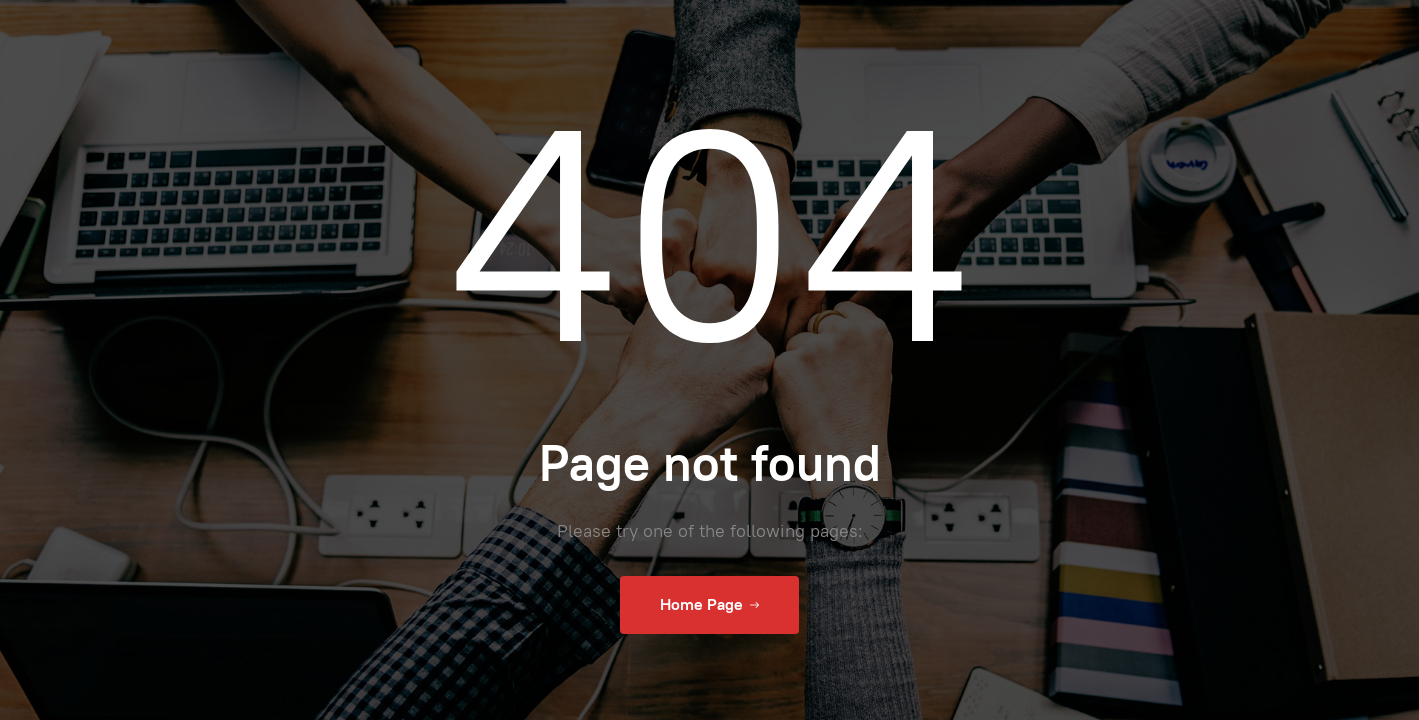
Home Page (709, 605)
